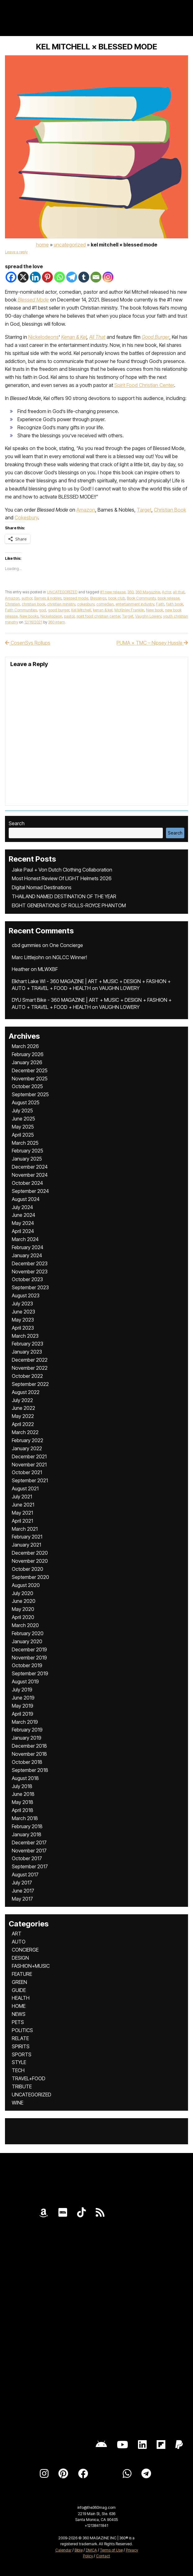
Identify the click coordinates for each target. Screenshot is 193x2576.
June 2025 (23, 1119)
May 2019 (22, 1706)
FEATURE (22, 1974)
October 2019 (27, 1665)
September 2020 (30, 1577)
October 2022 (27, 1376)
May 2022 (23, 1416)
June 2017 (23, 1891)
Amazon (85, 510)
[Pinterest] (47, 277)
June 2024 (23, 1215)
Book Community (141, 598)
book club (116, 598)
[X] (23, 277)
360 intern (56, 622)
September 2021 (30, 1480)
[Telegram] (71, 277)
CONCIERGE (25, 1950)
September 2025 (30, 1094)
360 (130, 592)
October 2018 (27, 1762)
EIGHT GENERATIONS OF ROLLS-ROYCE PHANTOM (69, 905)
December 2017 (29, 1842)
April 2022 (23, 1424)
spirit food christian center (98, 616)
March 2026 (25, 1046)
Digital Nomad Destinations (41, 887)
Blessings (98, 598)
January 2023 (27, 1352)
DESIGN (20, 1958)
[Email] (95, 277)
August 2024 (25, 1199)
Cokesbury (26, 517)
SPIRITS (21, 2046)
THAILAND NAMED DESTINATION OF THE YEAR (64, 896)
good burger (58, 610)
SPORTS (21, 2054)
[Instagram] (108, 277)
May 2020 (23, 1609)
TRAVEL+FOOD (28, 2078)
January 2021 (26, 1545)
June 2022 (23, 1408)
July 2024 (22, 1207)
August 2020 (26, 1585)
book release (169, 598)
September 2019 (30, 1673)
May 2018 (22, 1802)
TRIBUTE (22, 2086)
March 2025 (25, 1143)
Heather (21, 969)
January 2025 (27, 1159)
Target (144, 510)
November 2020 (30, 1561)
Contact (103, 2556)
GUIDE (19, 1990)
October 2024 (27, 1183)
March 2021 (25, 1529)
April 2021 (22, 1521)
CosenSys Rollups (27, 643)
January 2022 (27, 1448)
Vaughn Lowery (148, 616)
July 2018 (22, 1786)
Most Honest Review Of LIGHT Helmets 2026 (62, 878)
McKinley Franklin (129, 610)
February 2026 (28, 1054)
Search (17, 823)
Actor (166, 592)
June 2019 (23, 1698)
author (26, 598)
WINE (17, 2103)
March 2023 (25, 1336)
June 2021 (23, 1505)
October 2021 (27, 1472)
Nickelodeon (51, 616)
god (42, 610)
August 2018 (25, 1778)
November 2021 (29, 1464)
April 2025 (23, 1135)
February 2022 (27, 1440)
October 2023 (27, 1279)
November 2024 (30, 1175)
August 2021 (25, 1488)
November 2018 (29, 1754)
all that (179, 592)
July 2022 (22, 1400)
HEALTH (21, 1998)
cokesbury (85, 604)
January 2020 (27, 1641)
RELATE (20, 2038)
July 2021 (22, 1496)
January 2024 (27, 1255)
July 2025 (22, 1110)
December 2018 (29, 1746)
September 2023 (30, 1287)
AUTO (18, 1942)
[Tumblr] (83, 277)
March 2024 (25, 1239)
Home (42, 245)
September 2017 (30, 1866)
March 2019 (25, 1722)
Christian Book (170, 510)
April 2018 (22, 1810)
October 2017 (27, 1858)
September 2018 (30, 1770)
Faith (160, 604)
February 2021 (27, 1537)
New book (154, 610)
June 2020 (23, 1601)
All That (97, 337)
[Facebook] (11, 277)
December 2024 (30, 1167)
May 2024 (23, 1223)
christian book (33, 604)
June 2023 (23, 1312)
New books (29, 616)
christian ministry (61, 604)
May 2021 (22, 1513)
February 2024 (27, 1247)
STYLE (19, 2062)
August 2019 (25, 1681)
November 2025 (30, 1078)
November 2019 (29, 1657)
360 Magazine (148, 592)
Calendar (63, 2550)
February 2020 (28, 1633)
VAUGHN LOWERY (119, 988)
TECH (18, 2070)
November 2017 (29, 1850)
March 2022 (25, 1432)
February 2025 (27, 1151)
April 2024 (23, 1231)
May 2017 (22, 1899)
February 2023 (27, 1344)
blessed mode (75, 598)
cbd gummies (26, 945)
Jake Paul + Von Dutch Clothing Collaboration (62, 870)
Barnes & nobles (48, 598)
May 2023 (23, 1320)
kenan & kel (103, 610)
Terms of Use (111, 2550)
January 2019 (26, 1738)
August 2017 (25, 1874)
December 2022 (30, 1360)
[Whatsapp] (59, 277)
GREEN (19, 1982)
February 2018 (27, 1826)
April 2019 (22, 1714)
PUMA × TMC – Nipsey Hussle (152, 643)
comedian (105, 604)
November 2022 (30, 1368)
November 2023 (30, 1271)
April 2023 (23, 1328)
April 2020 (23, 1617)
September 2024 (30, 1191)
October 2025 (27, 1086)
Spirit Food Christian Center (144, 385)
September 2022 (30, 1384)
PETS (18, 2022)
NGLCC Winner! (70, 957)
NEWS (18, 2014)
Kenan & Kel (74, 337)
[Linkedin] (35, 277)
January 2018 (26, 1834)
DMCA (91, 2550)
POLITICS (22, 2030)
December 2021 (29, 1456)
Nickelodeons (43, 337)
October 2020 (27, 1569)
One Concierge (66, 945)
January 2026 (27, 1062)
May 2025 (23, 1127)
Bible (79, 2550)
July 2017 (22, 1882)
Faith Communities (21, 610)
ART (16, 1933)
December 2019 (29, 1649)
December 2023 (30, 1263)
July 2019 (22, 1689)
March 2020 (25, 1625)
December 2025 (30, 1070)
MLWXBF (48, 969)
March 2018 (25, 1818)
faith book (174, 604)
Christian (12, 604)
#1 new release (113, 592)
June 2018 (23, 1794)
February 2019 (27, 1730)
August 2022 (25, 1392)
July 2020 (22, 1593)
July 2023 (22, 1303)
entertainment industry (135, 604)
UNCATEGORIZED (70, 245)
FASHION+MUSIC (31, 1966)
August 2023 (25, 1295)
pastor (69, 616)
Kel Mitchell (81, 610)
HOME (18, 2006)
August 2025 (25, 1102)
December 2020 (30, 1553)
